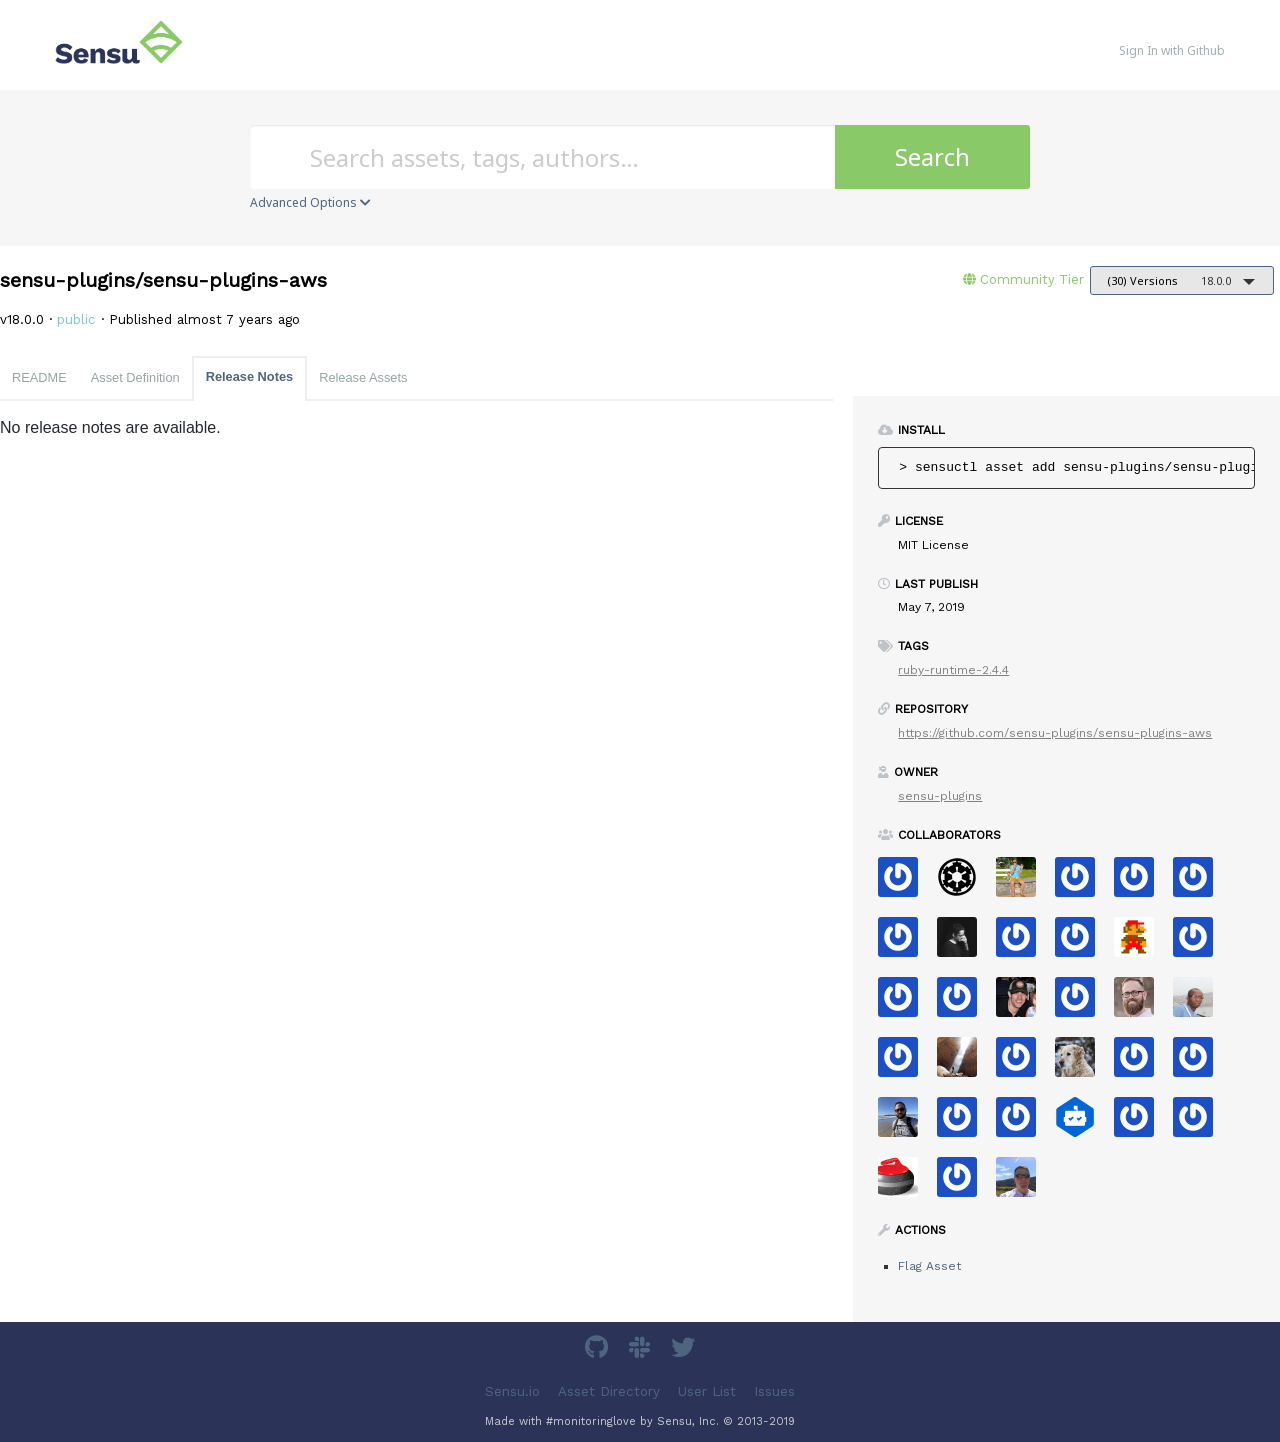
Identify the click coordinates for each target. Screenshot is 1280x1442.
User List (707, 1391)
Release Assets (363, 377)
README (39, 377)
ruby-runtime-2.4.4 (953, 670)
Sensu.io (512, 1391)
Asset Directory (609, 1391)
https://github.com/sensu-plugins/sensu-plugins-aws (1055, 733)
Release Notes (250, 376)
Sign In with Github (1172, 50)
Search (932, 156)
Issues (774, 1391)
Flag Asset (929, 1266)
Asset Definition (135, 377)
